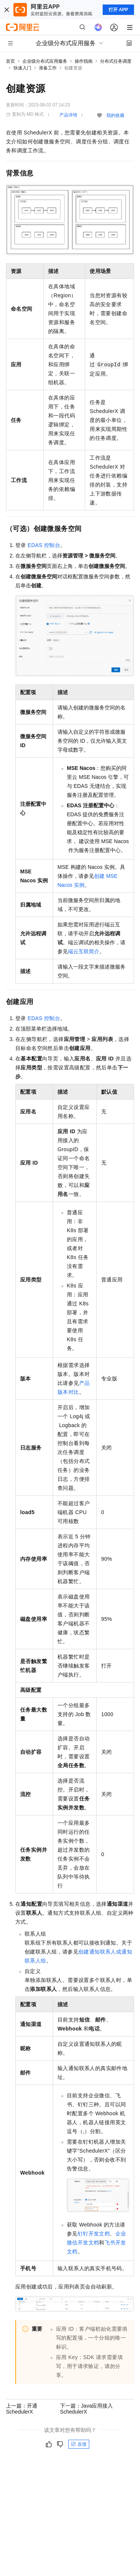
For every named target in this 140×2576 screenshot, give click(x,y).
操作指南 (84, 61)
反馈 (79, 2444)
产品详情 (68, 115)
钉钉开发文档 (94, 2234)
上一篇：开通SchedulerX (21, 2409)
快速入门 (22, 68)
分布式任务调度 (115, 61)
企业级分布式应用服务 (44, 61)
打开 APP (118, 9)
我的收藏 (115, 115)
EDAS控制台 (44, 545)
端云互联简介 (83, 951)
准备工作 (48, 68)
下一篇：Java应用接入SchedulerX (86, 2409)
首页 (10, 61)
